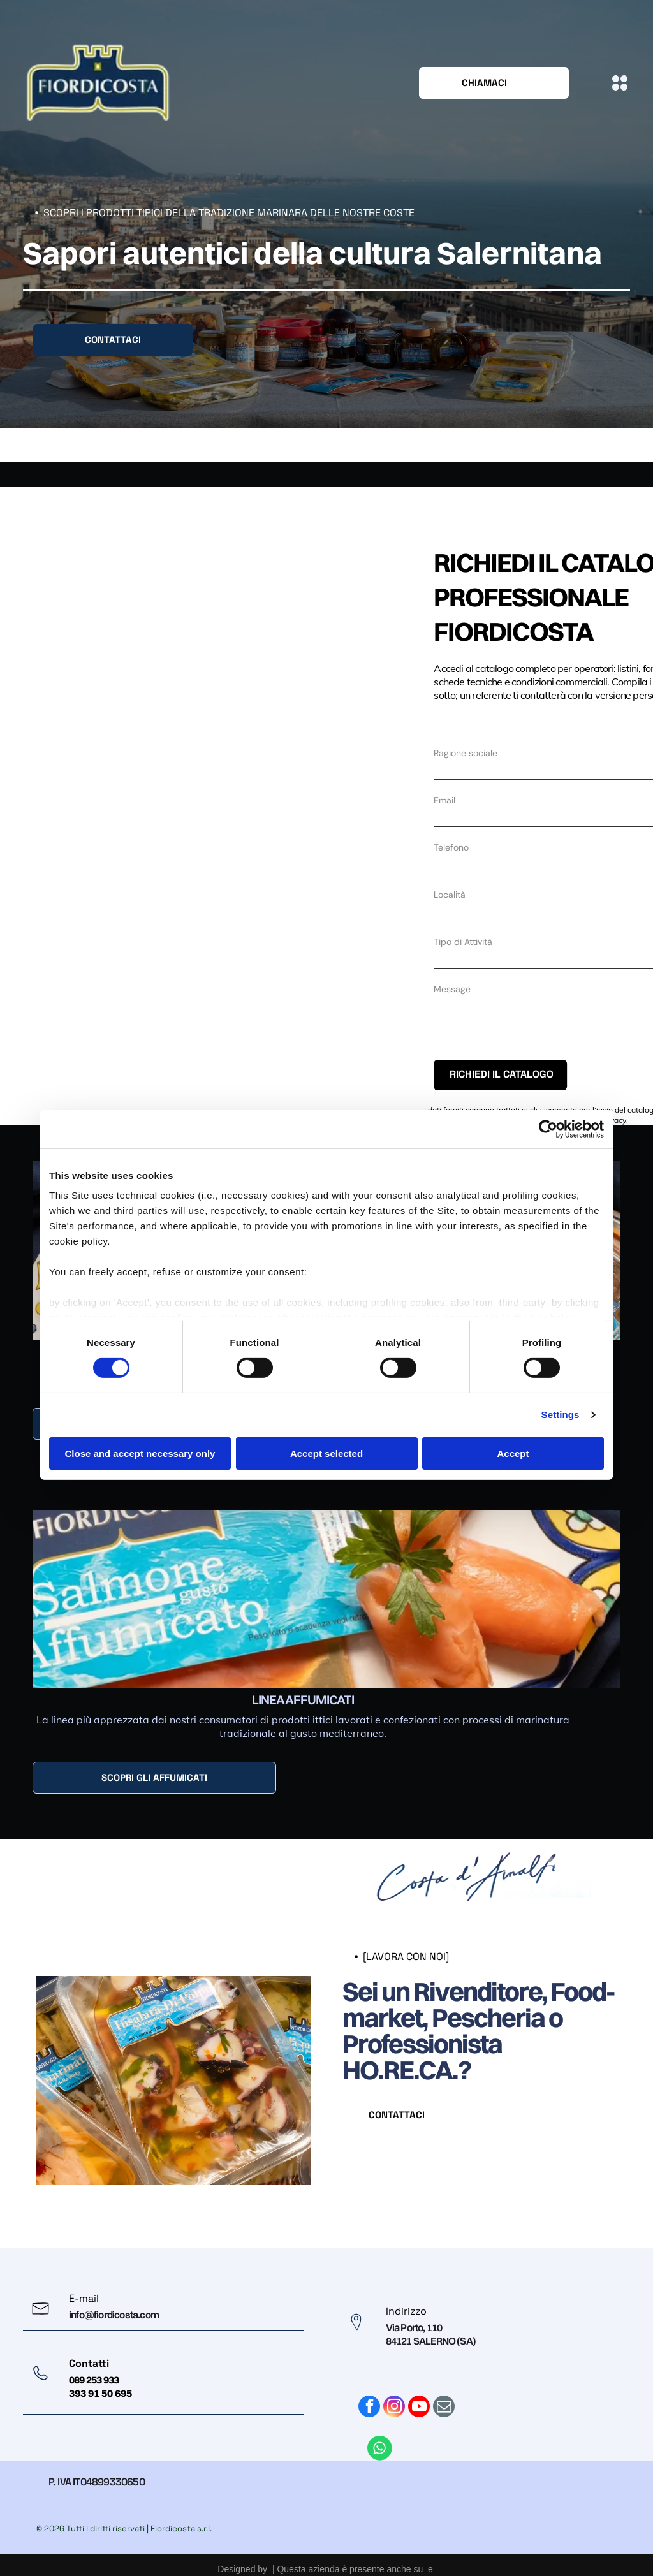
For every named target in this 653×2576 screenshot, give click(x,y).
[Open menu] (619, 82)
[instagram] (394, 2394)
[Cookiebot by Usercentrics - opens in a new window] (548, 1122)
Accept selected (326, 1446)
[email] (444, 2394)
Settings (560, 1408)
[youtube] (419, 2394)
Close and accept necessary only (140, 1446)
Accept (513, 1446)
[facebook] (369, 2394)
